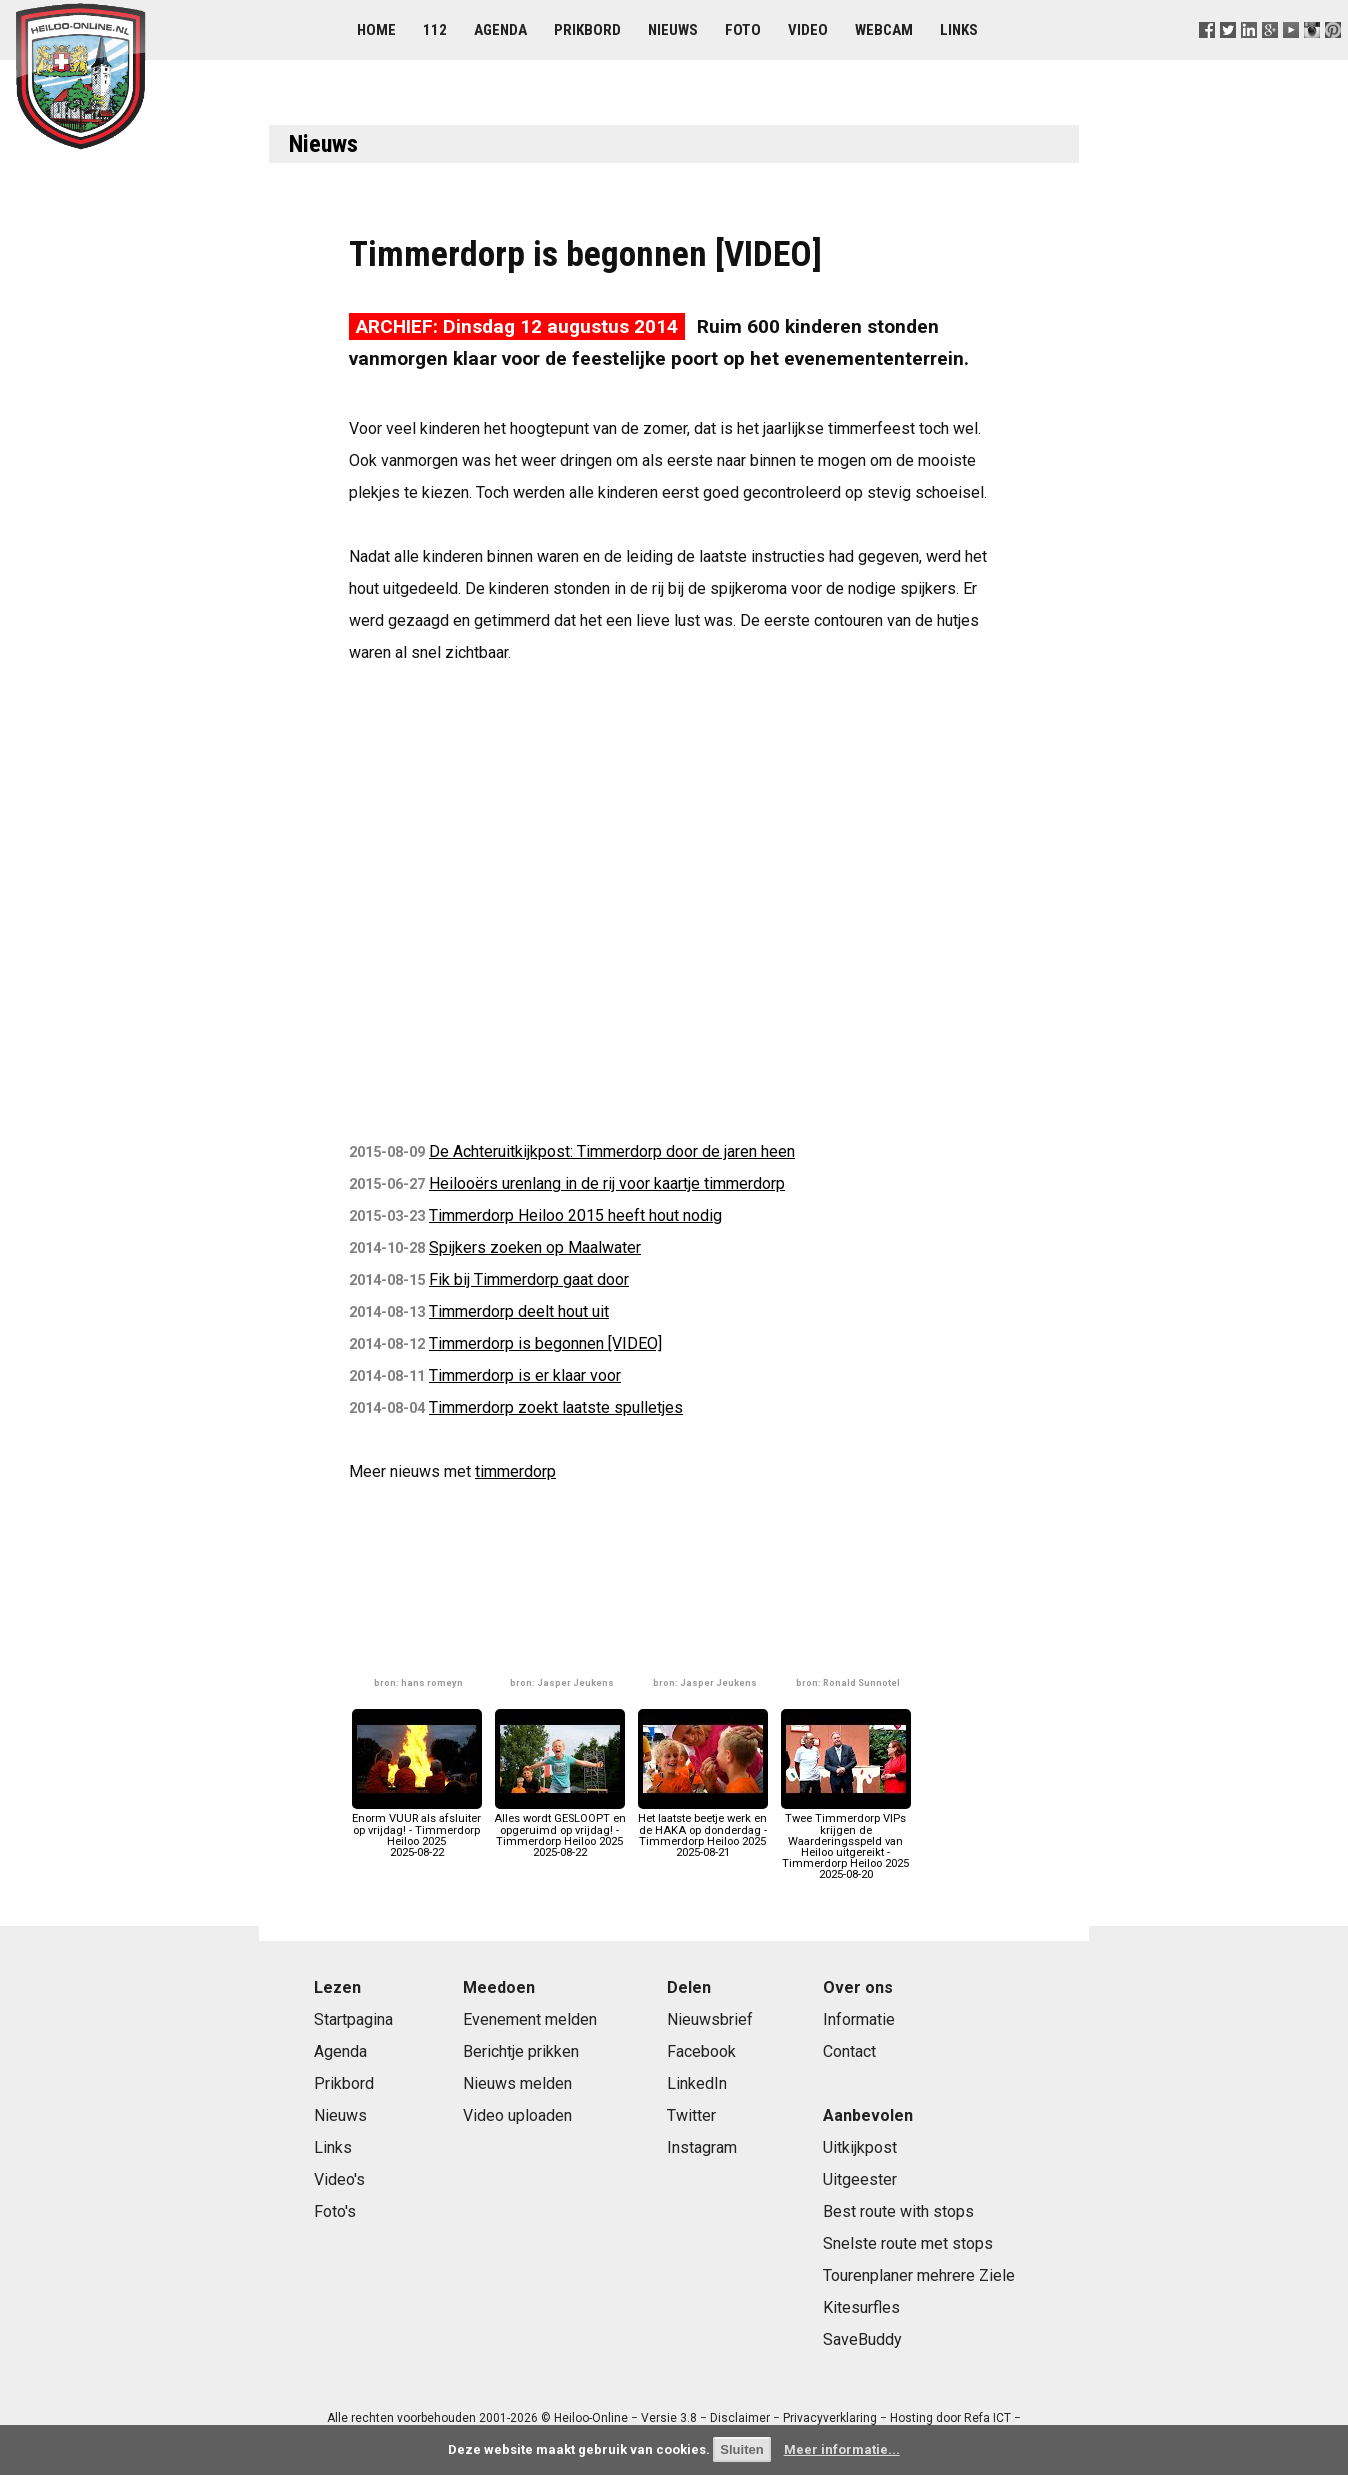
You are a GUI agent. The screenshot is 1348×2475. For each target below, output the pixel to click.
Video (808, 30)
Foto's (335, 2211)
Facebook (701, 2051)
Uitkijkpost (860, 2147)
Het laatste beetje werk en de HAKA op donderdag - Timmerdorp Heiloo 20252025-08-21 (703, 1830)
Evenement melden (530, 2019)
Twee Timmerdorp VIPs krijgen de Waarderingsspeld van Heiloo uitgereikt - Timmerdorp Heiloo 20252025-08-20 (846, 1841)
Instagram (702, 2147)
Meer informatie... (842, 2449)
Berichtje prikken (521, 2051)
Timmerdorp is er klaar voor (525, 1375)
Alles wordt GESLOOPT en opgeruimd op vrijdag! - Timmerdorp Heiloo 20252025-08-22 (560, 1830)
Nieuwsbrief (710, 2019)
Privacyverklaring (830, 2418)
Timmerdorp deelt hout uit (519, 1311)
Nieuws (673, 30)
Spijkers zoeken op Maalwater (535, 1247)
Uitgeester (860, 2179)
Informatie (859, 2019)
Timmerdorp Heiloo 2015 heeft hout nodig (575, 1215)
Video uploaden (517, 2115)
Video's (339, 2179)
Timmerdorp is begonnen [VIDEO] (545, 1343)
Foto (743, 30)
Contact (849, 2051)
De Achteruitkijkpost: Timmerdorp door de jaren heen (612, 1151)
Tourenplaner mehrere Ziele (919, 2275)
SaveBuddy (862, 2339)
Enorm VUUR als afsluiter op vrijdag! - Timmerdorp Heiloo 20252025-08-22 (417, 1830)
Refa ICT (987, 2418)
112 (435, 30)
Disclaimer (740, 2418)
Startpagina (353, 2019)
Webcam (884, 30)
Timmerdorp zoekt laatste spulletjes (556, 1407)
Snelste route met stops (908, 2243)
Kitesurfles (861, 2307)
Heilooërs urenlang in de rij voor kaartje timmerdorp (607, 1183)
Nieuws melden (517, 2083)
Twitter (691, 2115)
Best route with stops (898, 2211)
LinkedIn (697, 2083)
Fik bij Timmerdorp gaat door (529, 1279)
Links (959, 30)
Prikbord (587, 30)
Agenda (500, 30)
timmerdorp (515, 1471)
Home (376, 30)
